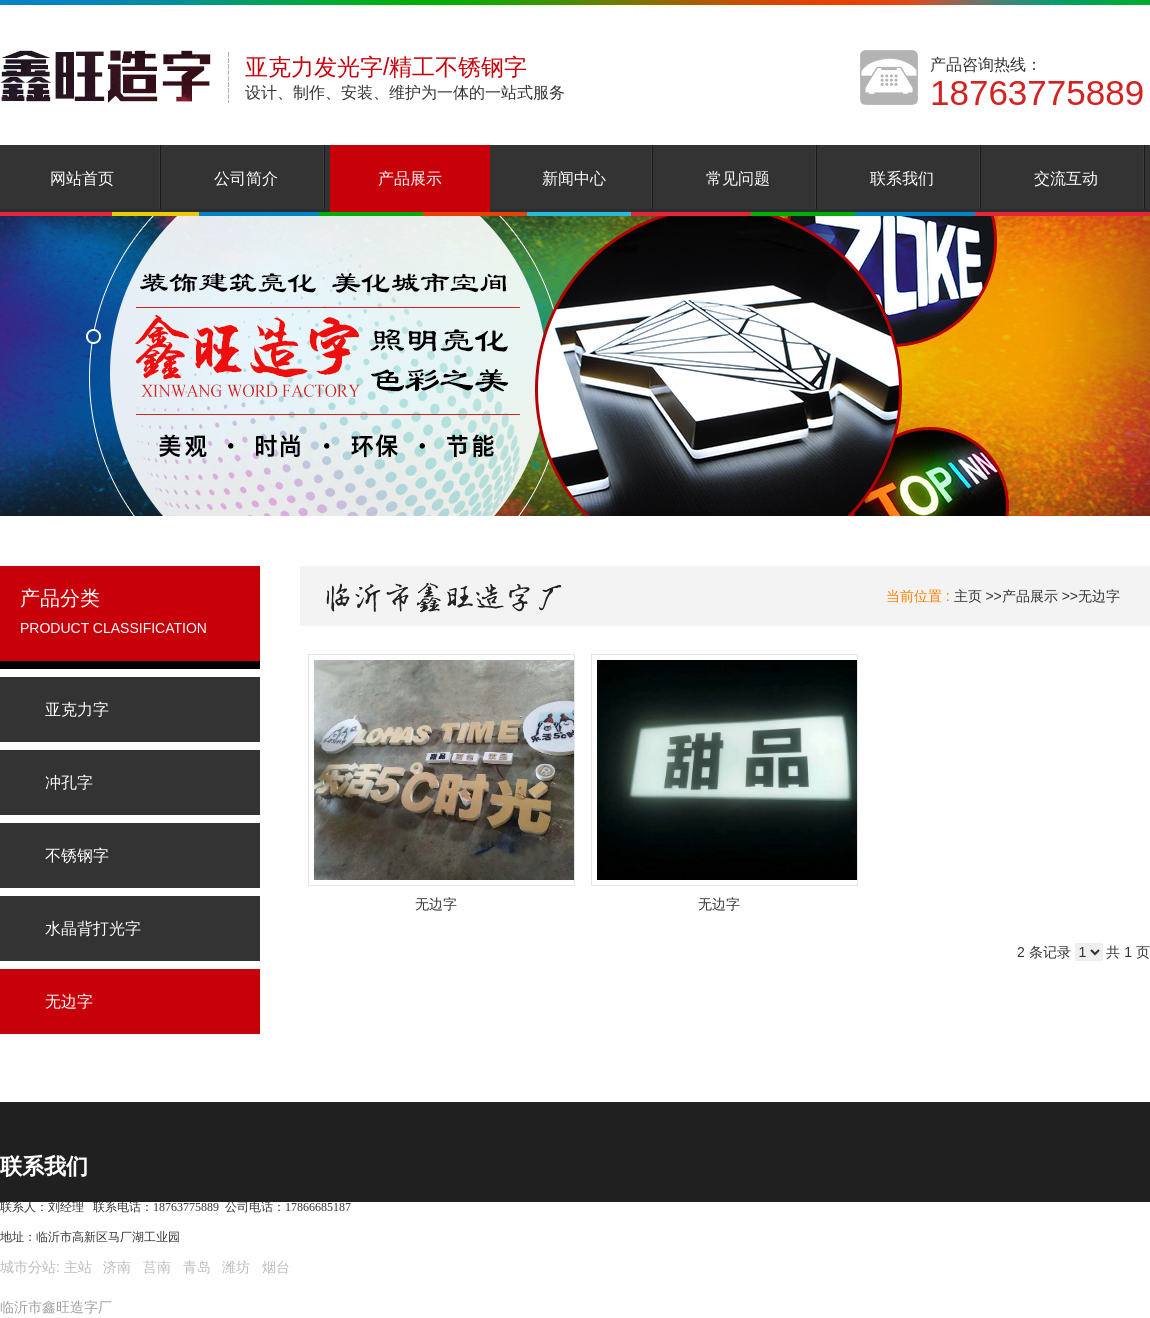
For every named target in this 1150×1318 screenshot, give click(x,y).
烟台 (276, 1267)
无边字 (1099, 596)
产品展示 (1030, 596)
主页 (968, 596)
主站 (76, 1267)
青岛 (197, 1267)
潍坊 (236, 1267)
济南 (117, 1267)
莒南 (157, 1267)
